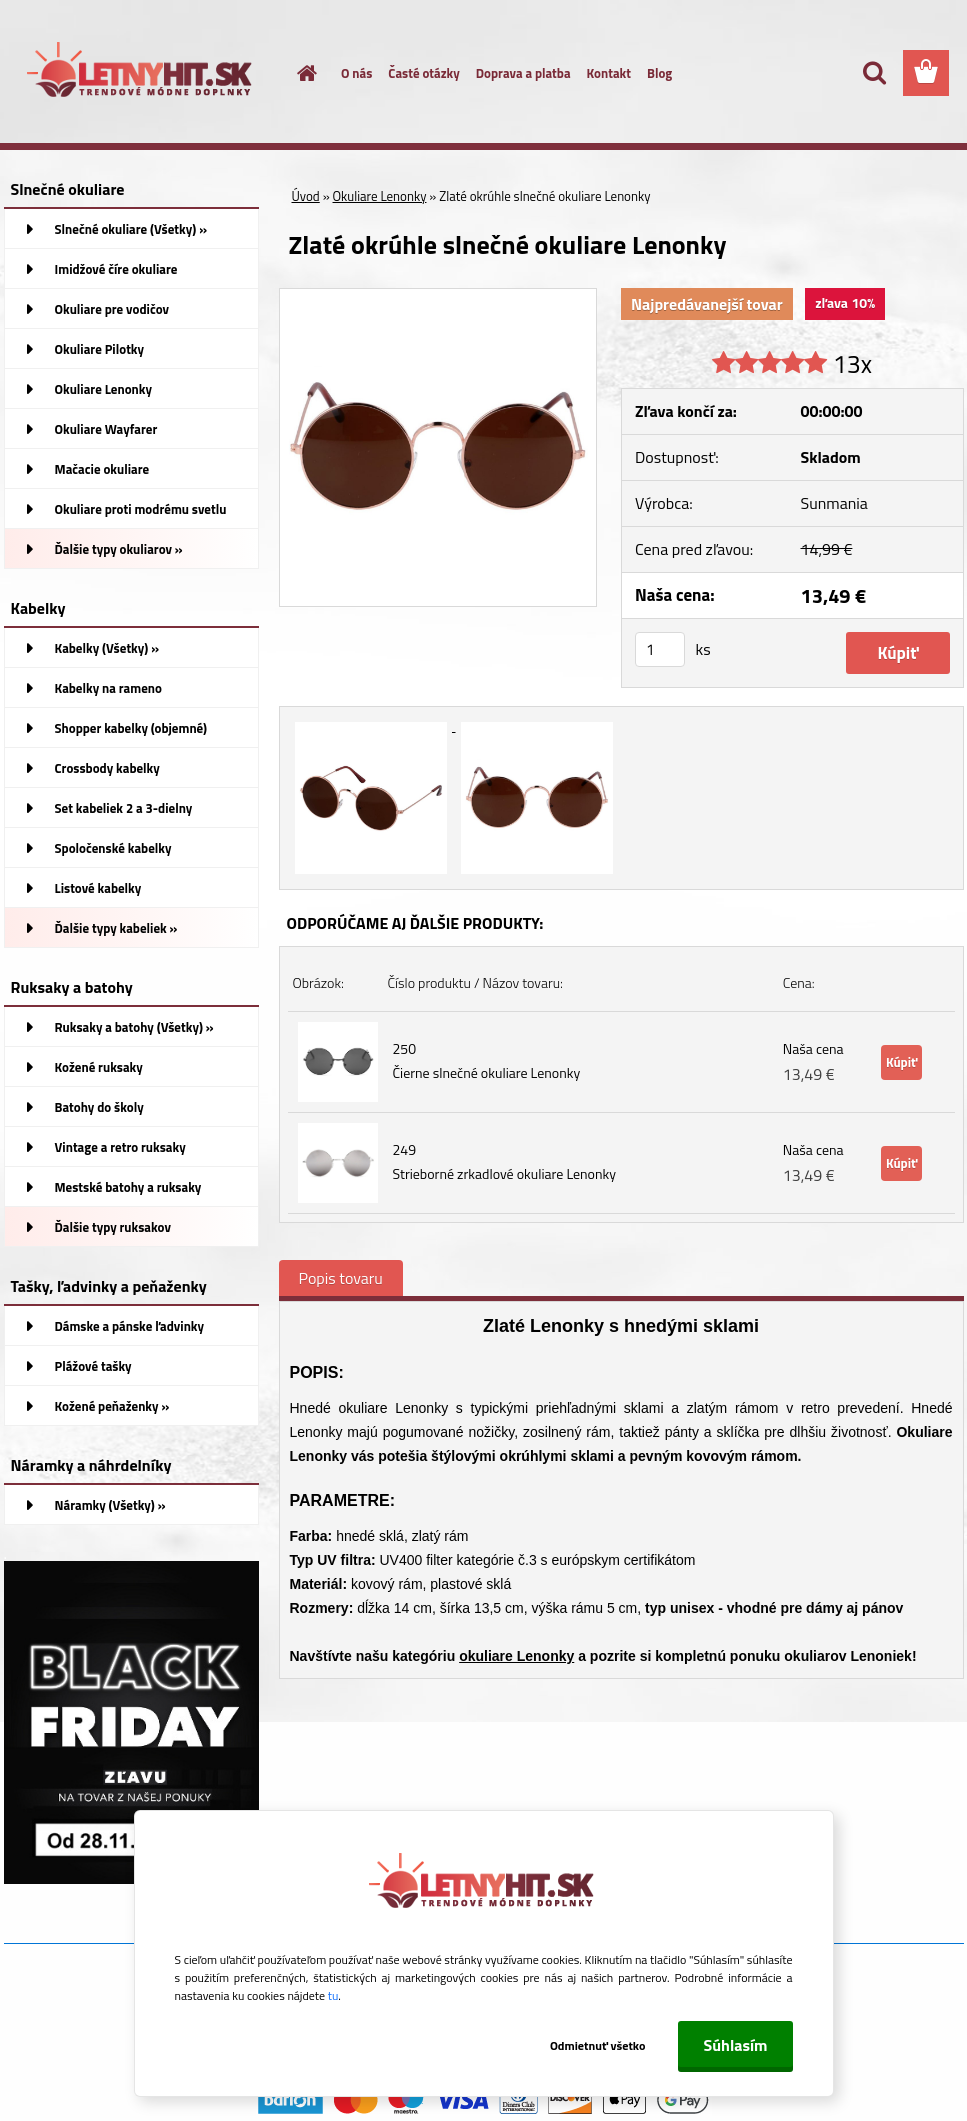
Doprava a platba (523, 73)
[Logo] (141, 74)
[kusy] (660, 649)
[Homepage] (295, 73)
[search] (874, 73)
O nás (356, 73)
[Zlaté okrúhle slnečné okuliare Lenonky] (438, 297)
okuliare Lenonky (516, 1656)
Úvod (306, 196)
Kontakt (609, 73)
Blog (659, 73)
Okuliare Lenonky (380, 196)
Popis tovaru (341, 1278)
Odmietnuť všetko (598, 2045)
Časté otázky (423, 73)
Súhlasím (735, 2045)
